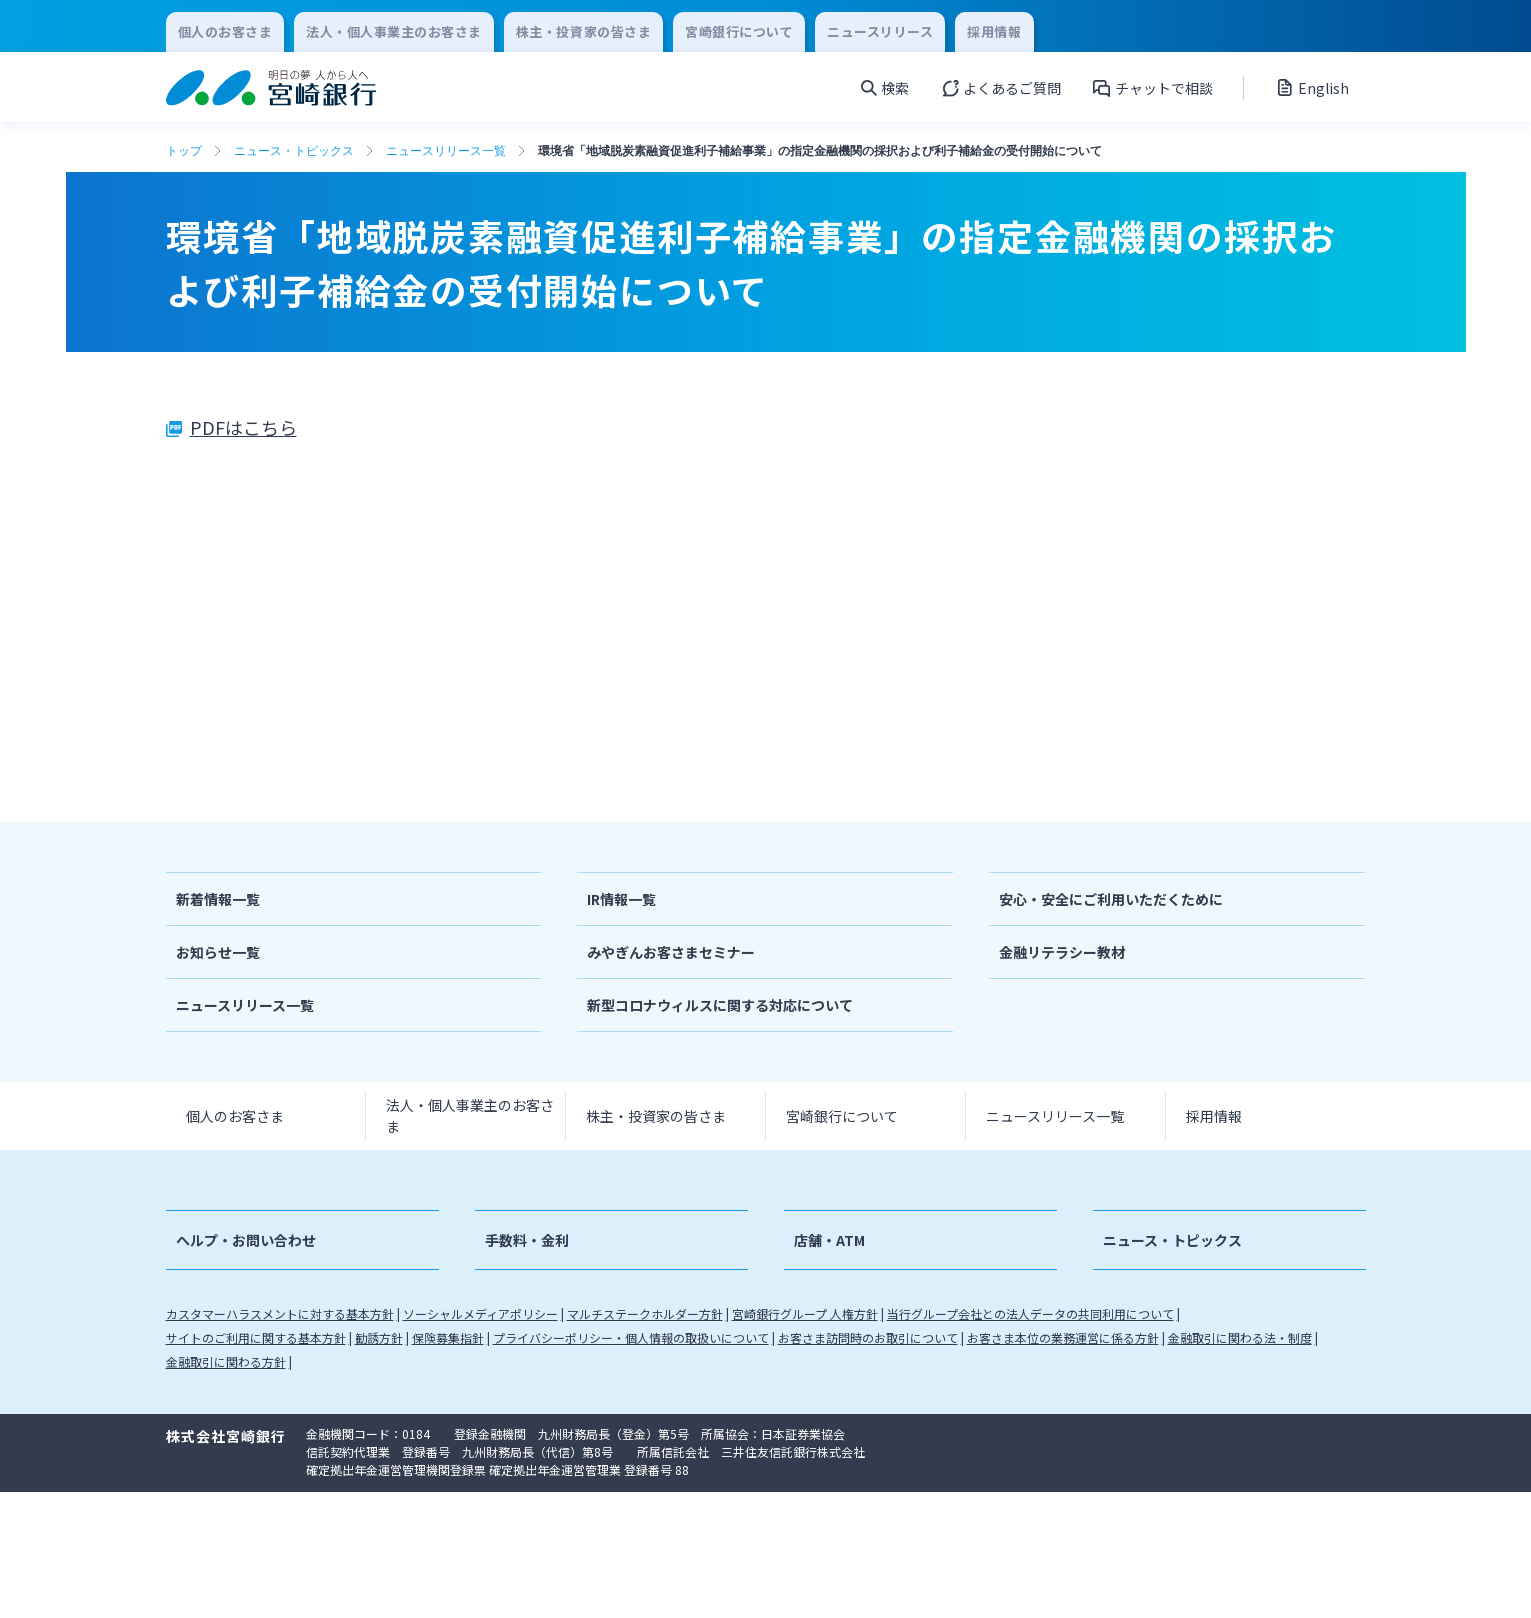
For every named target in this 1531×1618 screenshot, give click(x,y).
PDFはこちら (243, 427)
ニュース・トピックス (294, 151)
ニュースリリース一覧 (446, 151)
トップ (184, 151)
